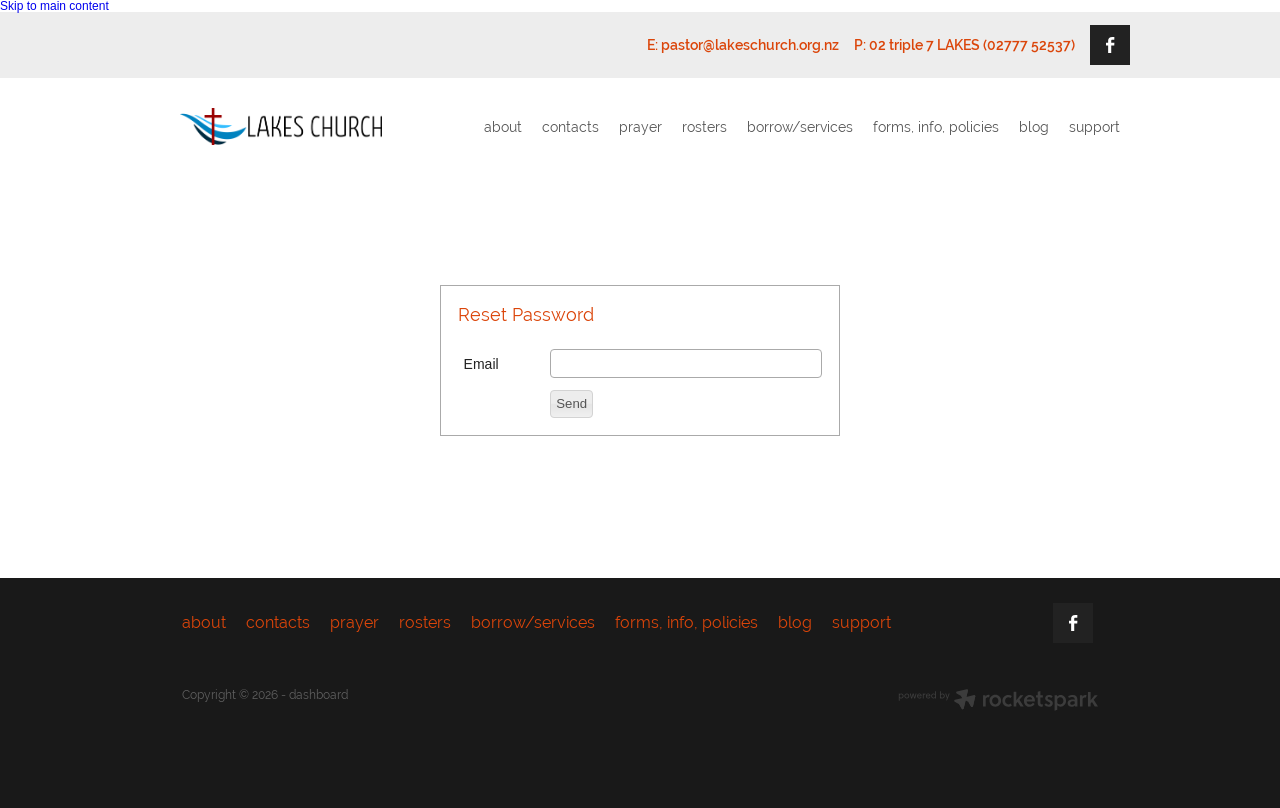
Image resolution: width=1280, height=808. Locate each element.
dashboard (318, 695)
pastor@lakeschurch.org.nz (750, 45)
